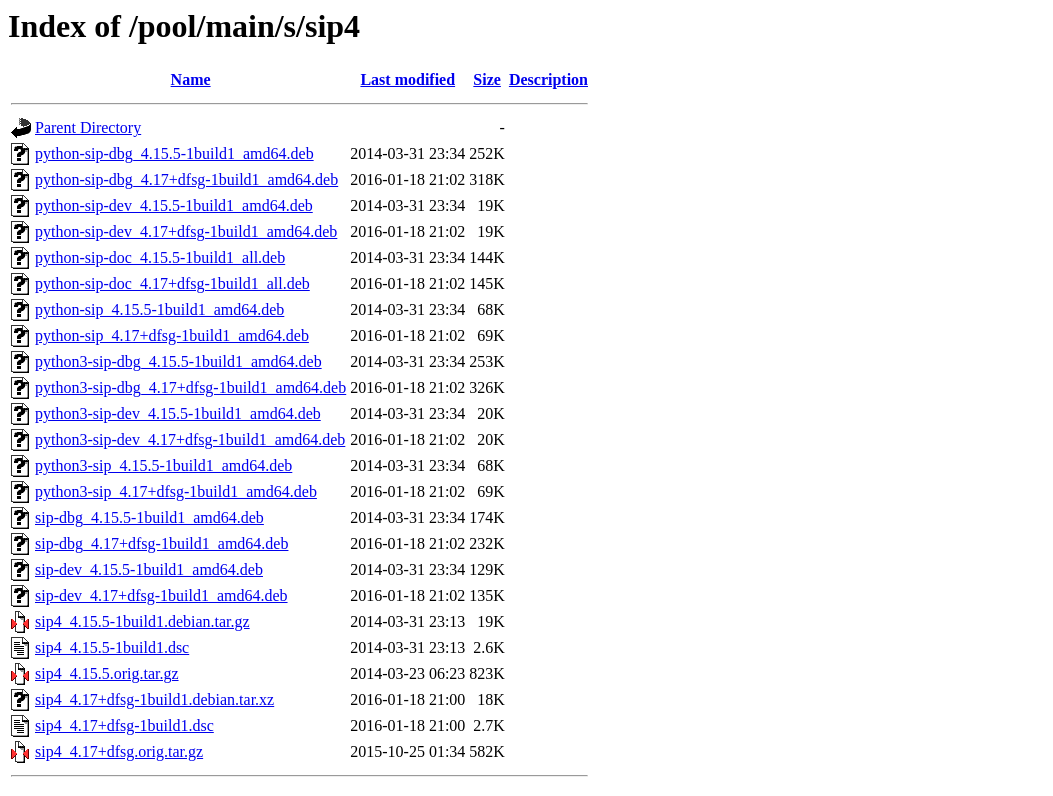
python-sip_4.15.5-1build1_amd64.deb (159, 309)
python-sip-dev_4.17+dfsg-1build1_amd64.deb (186, 231)
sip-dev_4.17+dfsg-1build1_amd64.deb (161, 595)
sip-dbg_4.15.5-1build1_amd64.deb (149, 517)
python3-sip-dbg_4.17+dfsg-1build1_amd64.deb (190, 387)
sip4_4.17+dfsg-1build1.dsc (124, 725)
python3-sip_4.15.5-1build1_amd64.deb (163, 465)
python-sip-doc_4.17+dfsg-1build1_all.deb (172, 283)
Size (487, 79)
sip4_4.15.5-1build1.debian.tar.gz (142, 621)
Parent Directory (88, 127)
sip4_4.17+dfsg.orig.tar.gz (119, 751)
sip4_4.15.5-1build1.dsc (112, 647)
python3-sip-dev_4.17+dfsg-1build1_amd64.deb (190, 439)
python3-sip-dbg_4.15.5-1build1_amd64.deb (178, 361)
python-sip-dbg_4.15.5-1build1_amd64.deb (174, 153)
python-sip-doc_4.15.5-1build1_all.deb (160, 257)
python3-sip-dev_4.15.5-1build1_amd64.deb (178, 413)
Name (191, 79)
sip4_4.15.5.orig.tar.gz (107, 673)
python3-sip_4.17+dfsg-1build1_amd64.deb (176, 491)
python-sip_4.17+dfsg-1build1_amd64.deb (172, 335)
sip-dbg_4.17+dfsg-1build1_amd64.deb (161, 543)
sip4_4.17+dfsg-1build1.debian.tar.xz (154, 699)
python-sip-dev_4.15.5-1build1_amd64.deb (174, 205)
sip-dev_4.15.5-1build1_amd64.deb (149, 569)
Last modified (407, 79)
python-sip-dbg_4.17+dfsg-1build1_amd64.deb (186, 179)
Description (548, 79)
